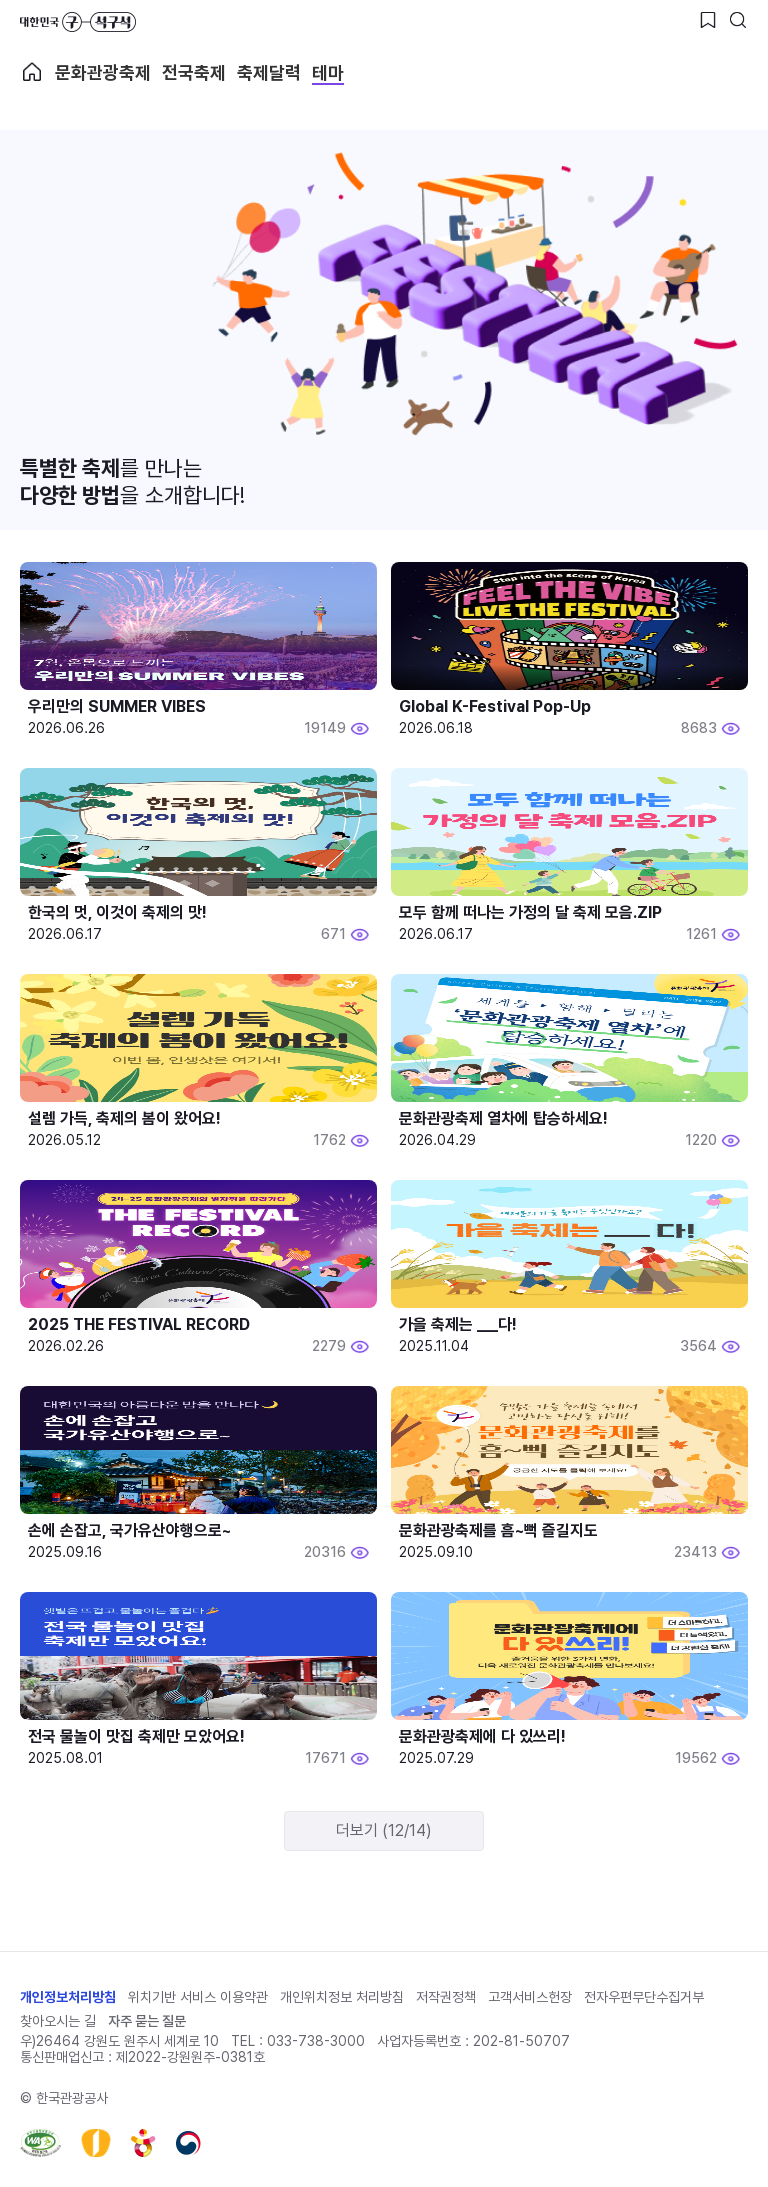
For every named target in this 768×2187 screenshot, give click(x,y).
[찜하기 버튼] (708, 20)
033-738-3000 (316, 2041)
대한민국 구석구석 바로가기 (78, 22)
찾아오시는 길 (58, 2021)
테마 (328, 72)
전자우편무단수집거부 (644, 1997)
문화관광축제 (103, 72)
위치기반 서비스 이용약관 (198, 1997)
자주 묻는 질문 (147, 2021)
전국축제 (194, 72)
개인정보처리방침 (68, 1997)
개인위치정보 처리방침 (342, 1997)
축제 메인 (32, 72)
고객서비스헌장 (530, 1997)
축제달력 (269, 72)
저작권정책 (446, 1997)
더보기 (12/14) (384, 1830)
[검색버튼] (738, 20)
